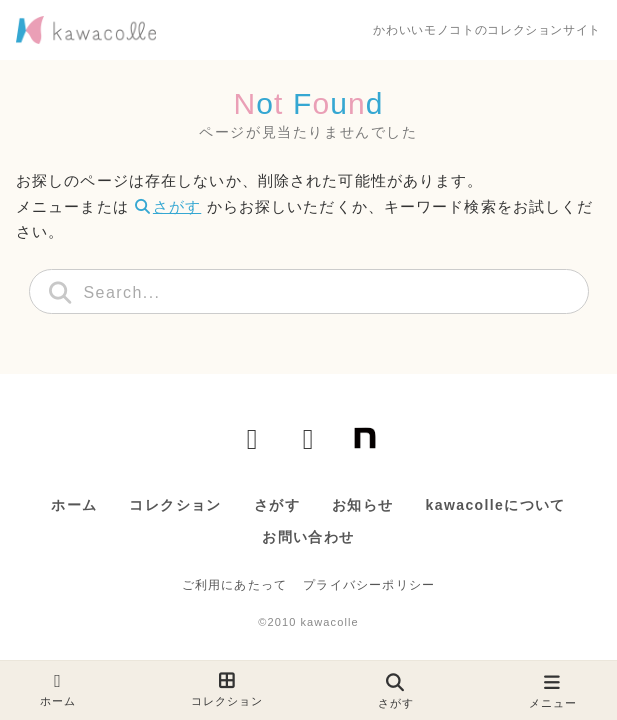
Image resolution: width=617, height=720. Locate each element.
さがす (167, 206)
